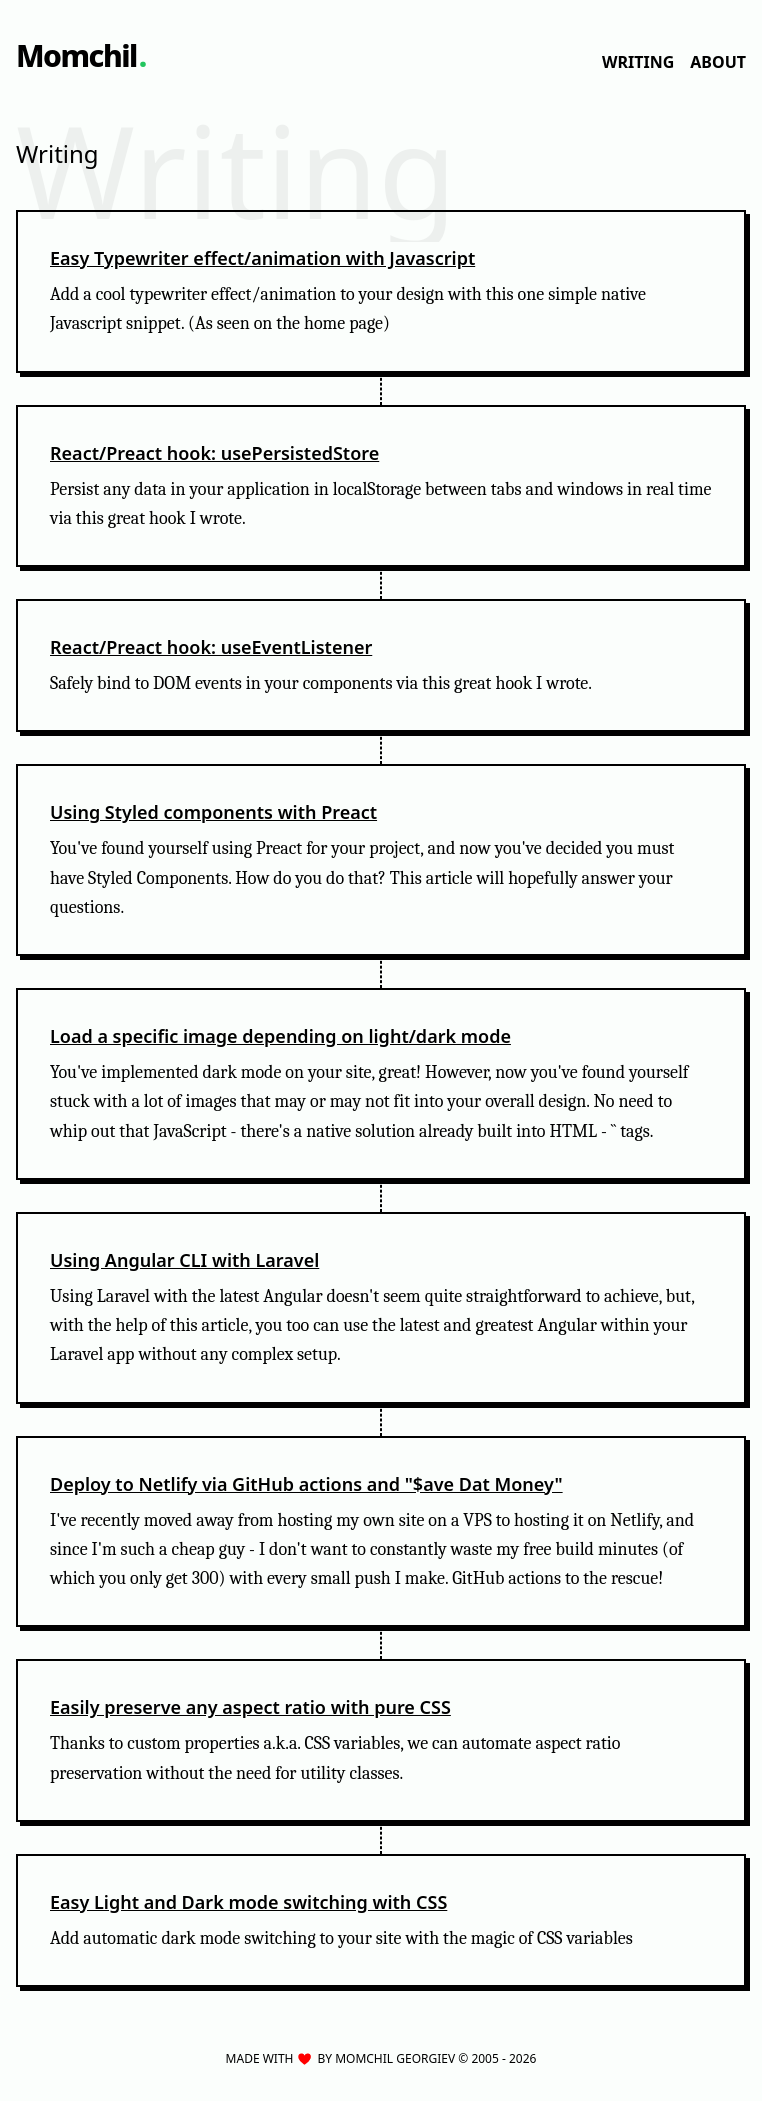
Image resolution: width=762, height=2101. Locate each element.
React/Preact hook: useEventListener (211, 647)
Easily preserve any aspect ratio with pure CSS (250, 1707)
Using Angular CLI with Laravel (184, 1260)
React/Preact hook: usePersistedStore (214, 453)
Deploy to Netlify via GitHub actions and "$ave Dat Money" (306, 1484)
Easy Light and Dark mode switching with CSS (248, 1902)
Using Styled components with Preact (213, 812)
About (718, 62)
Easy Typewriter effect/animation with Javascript (262, 258)
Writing (638, 62)
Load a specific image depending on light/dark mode (280, 1036)
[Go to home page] (81, 56)
